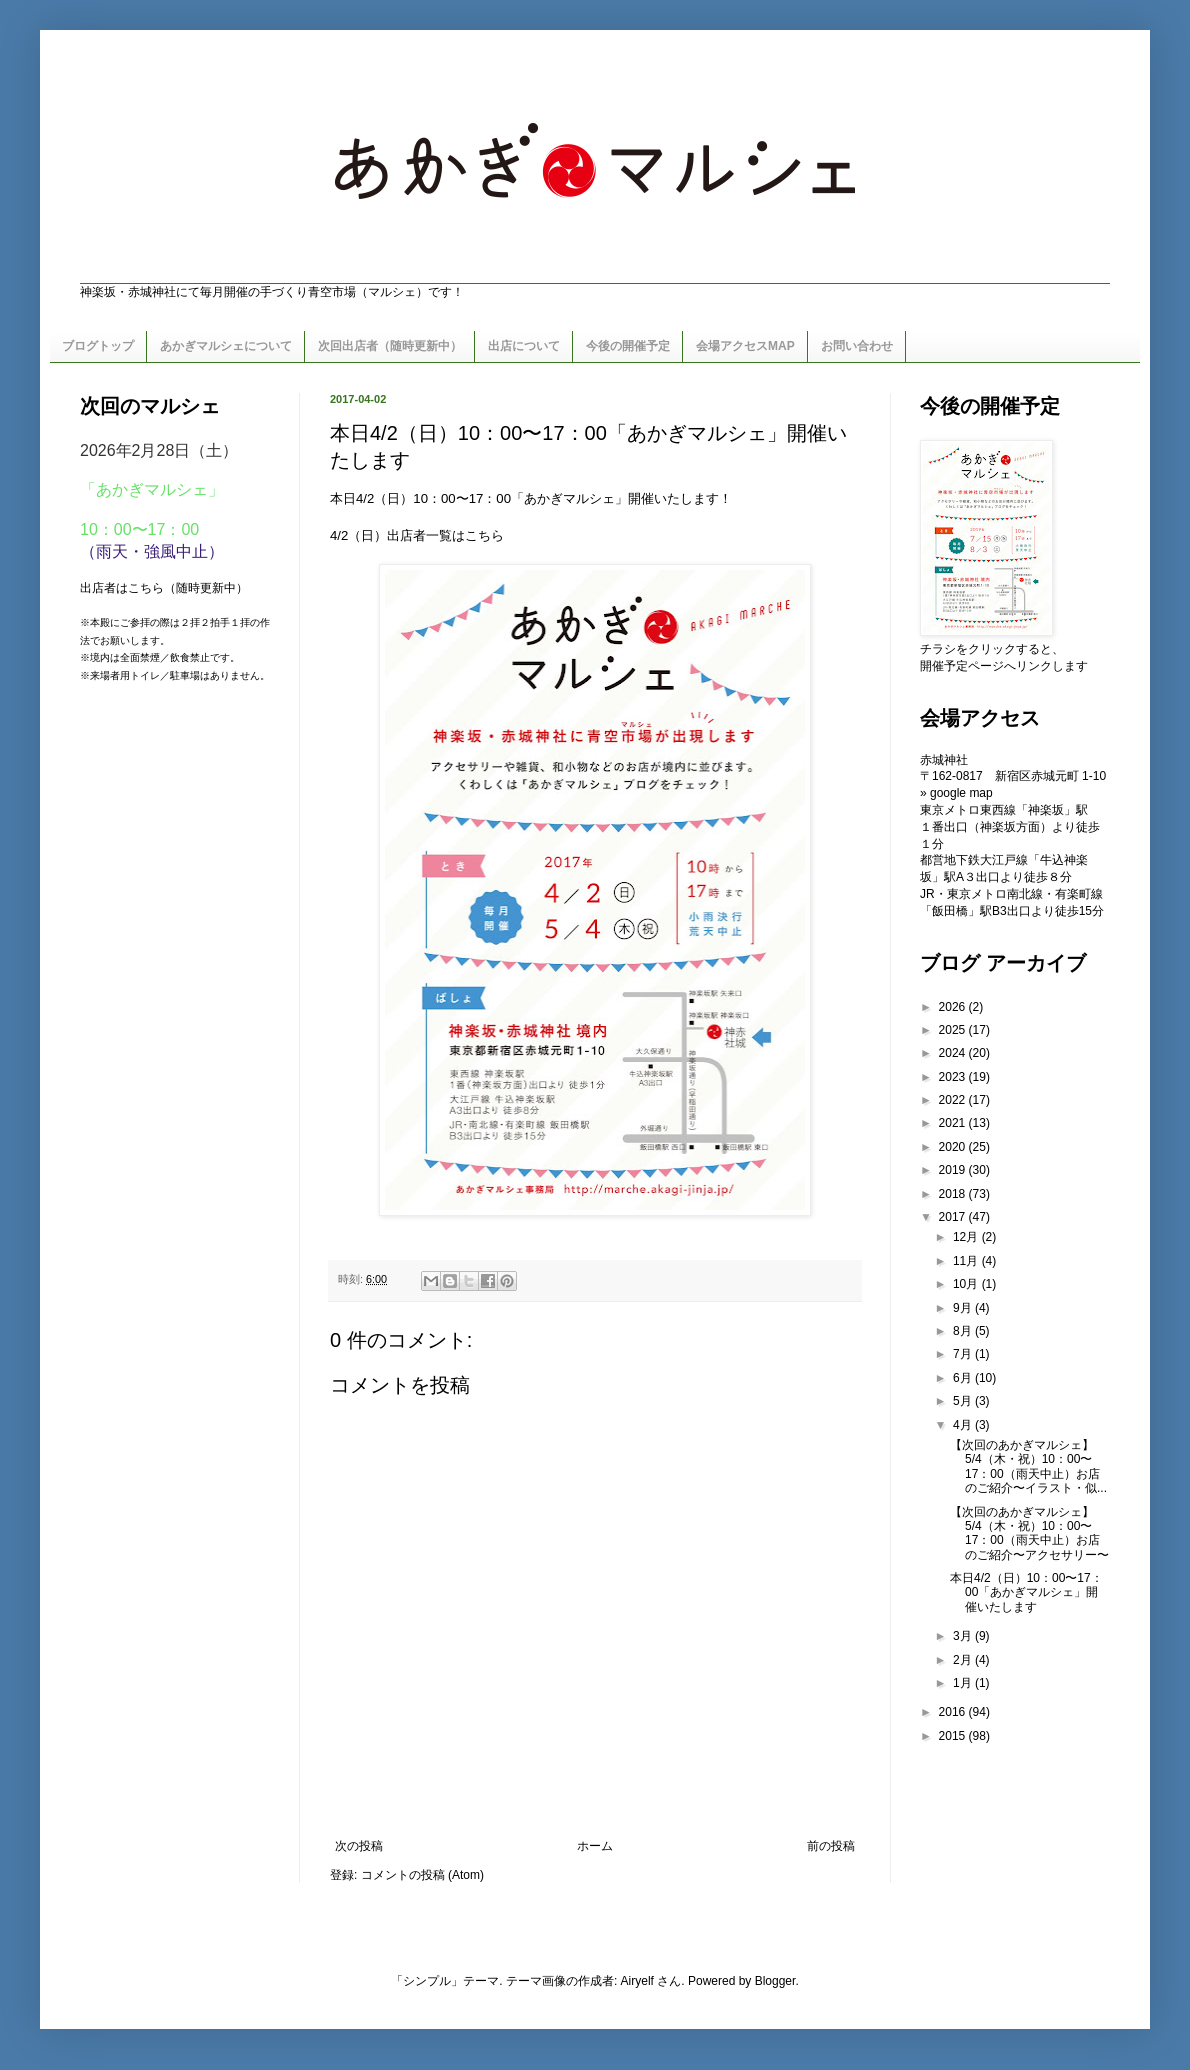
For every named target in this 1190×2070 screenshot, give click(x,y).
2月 (964, 1660)
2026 (954, 1007)
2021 (954, 1123)
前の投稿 (831, 1846)
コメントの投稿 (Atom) (422, 1875)
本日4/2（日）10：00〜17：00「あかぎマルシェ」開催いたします (1026, 1592)
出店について (524, 346)
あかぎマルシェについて (226, 346)
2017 (954, 1217)
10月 (967, 1284)
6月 (964, 1378)
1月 (964, 1683)
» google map (956, 793)
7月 (964, 1354)
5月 (964, 1401)
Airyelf (637, 1981)
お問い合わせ (857, 346)
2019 (954, 1170)
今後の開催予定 (628, 346)
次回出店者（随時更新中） (390, 346)
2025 (954, 1030)
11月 (967, 1261)
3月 (964, 1636)
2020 (954, 1147)
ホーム (595, 1846)
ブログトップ (98, 346)
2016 (954, 1712)
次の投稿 (359, 1846)
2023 (954, 1077)
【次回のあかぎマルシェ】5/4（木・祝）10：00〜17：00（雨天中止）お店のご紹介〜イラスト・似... (1028, 1466)
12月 (967, 1237)
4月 (964, 1425)
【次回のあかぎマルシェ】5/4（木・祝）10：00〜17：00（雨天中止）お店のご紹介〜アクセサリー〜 (1029, 1533)
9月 (964, 1308)
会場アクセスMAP (745, 346)
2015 (954, 1736)
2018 (954, 1194)
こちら (484, 535)
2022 (954, 1100)
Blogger (775, 1981)
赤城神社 (944, 760)
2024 (954, 1053)
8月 (964, 1331)
